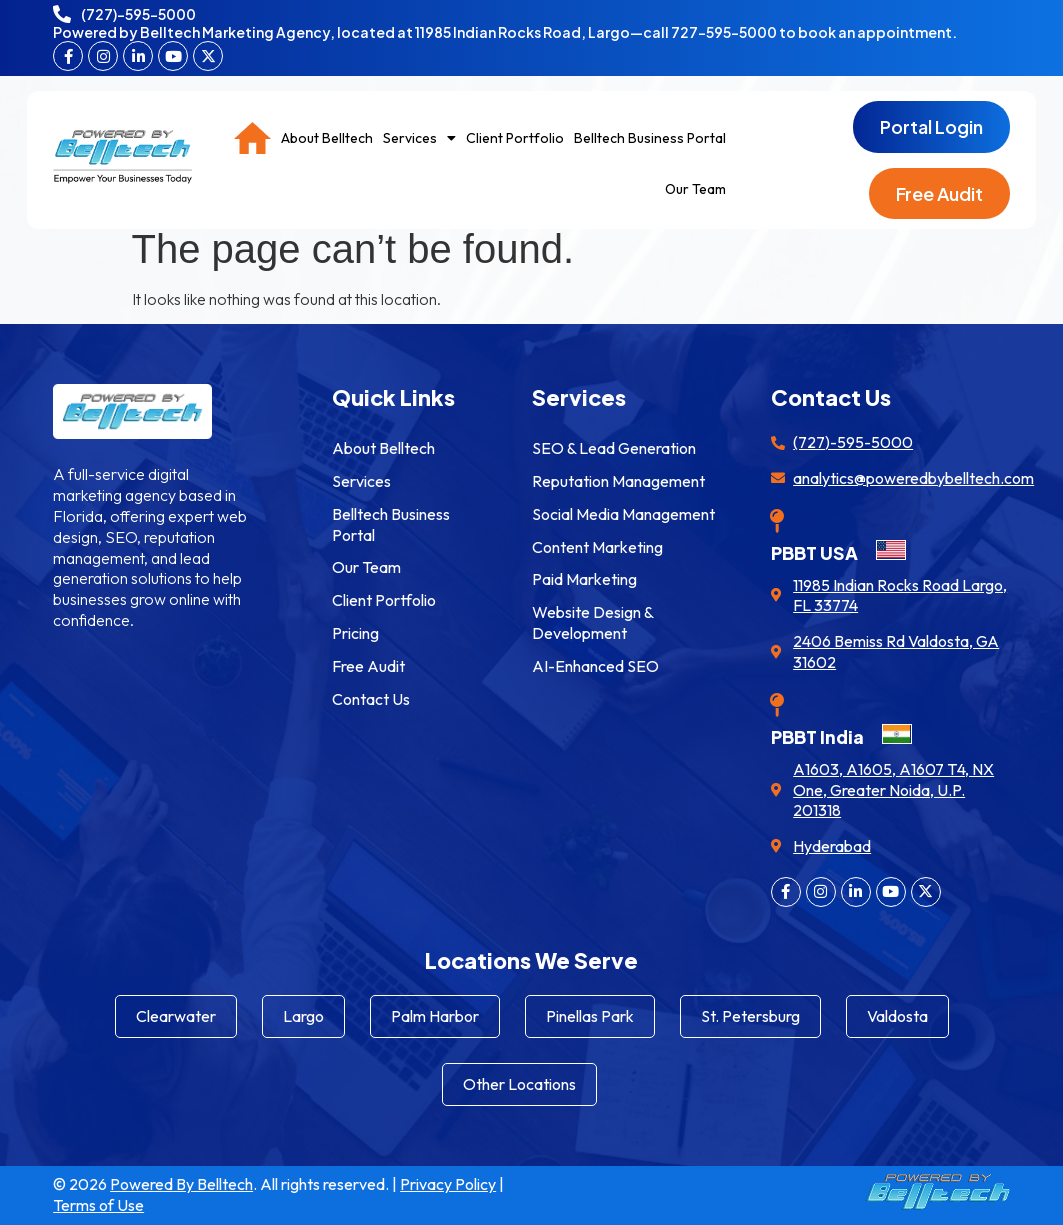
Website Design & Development (592, 622)
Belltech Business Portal (650, 138)
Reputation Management (618, 481)
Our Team (695, 189)
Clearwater (176, 1016)
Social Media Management (623, 514)
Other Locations (519, 1084)
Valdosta (897, 1016)
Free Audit (368, 666)
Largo (303, 1016)
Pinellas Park (590, 1016)
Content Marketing (597, 547)
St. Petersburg (750, 1016)
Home (252, 138)
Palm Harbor (435, 1016)
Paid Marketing (584, 579)
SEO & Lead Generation (614, 448)
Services (419, 138)
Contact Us (371, 699)
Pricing (355, 633)
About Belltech (327, 138)
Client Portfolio (515, 138)
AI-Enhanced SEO (595, 666)
